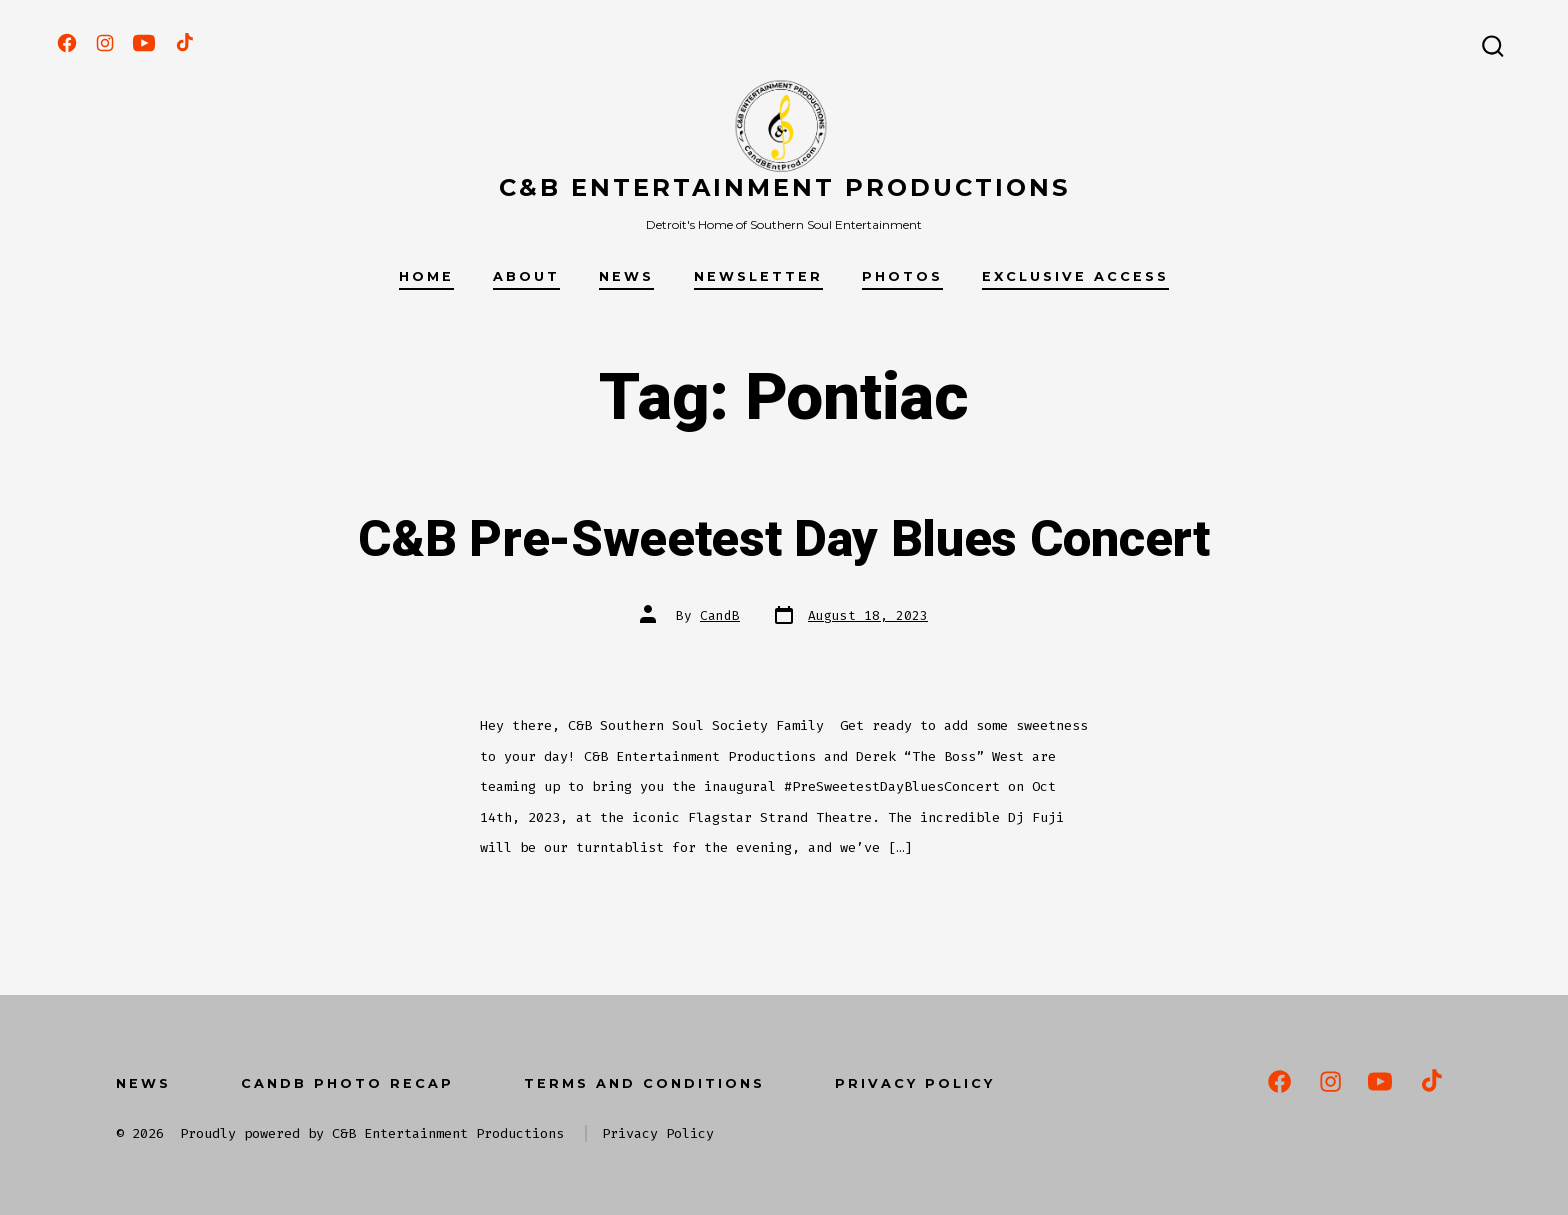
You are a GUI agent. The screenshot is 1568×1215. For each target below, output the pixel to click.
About (526, 276)
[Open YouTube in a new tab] (144, 43)
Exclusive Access (1075, 276)
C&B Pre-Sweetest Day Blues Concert (783, 540)
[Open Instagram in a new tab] (105, 43)
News (626, 276)
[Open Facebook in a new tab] (67, 43)
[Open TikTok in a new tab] (183, 43)
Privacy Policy (915, 1083)
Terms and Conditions (644, 1083)
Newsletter (758, 276)
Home (426, 276)
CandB (720, 615)
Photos (902, 276)
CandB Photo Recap (347, 1083)
